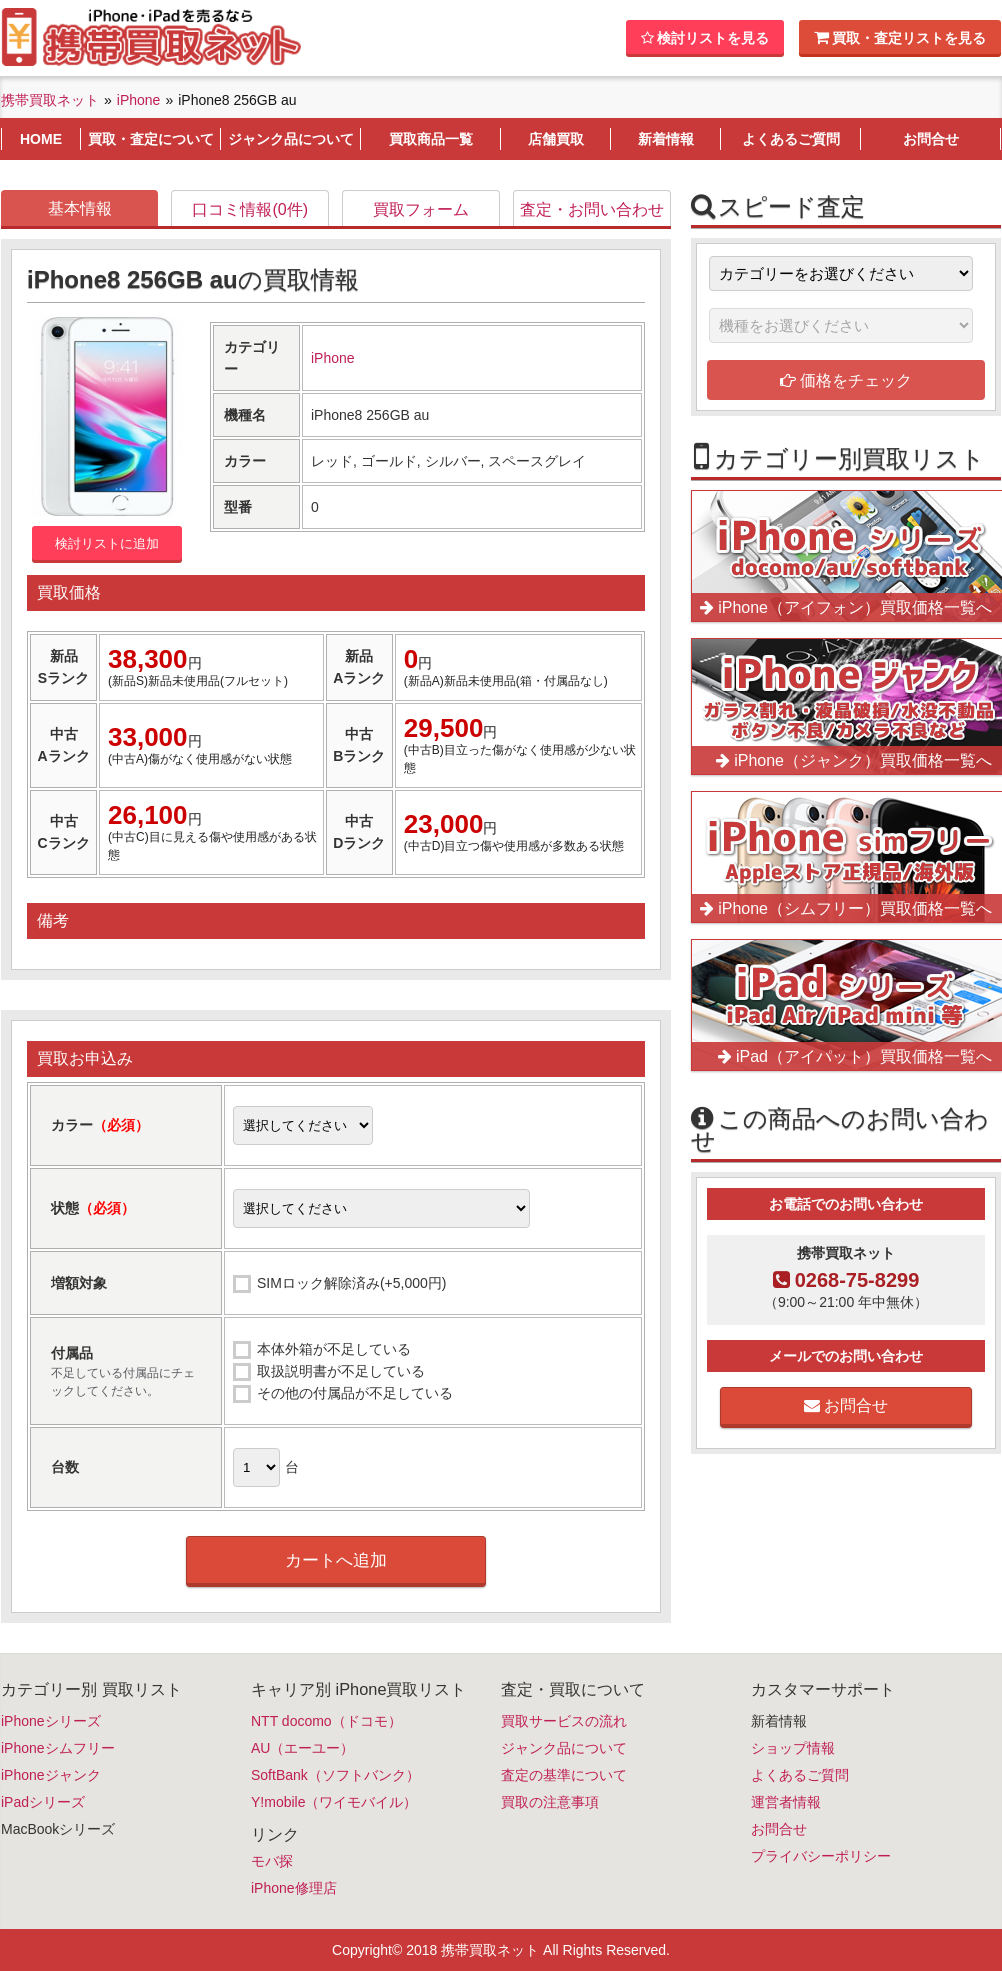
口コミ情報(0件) (250, 209)
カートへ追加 (336, 1560)
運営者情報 (786, 1802)
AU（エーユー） (302, 1748)
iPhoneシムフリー (58, 1748)
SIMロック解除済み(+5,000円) (351, 1283)
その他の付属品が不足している (355, 1393)
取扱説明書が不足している (341, 1371)
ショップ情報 (793, 1748)
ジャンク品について (564, 1748)
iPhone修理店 (294, 1888)
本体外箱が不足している (334, 1349)
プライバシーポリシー (821, 1856)
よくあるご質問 (800, 1775)
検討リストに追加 (107, 543)
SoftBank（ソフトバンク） (335, 1775)
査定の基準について (564, 1775)
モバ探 (272, 1861)
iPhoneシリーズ (51, 1721)
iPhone (333, 358)
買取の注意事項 (550, 1802)
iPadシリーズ (43, 1802)
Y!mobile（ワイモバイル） (334, 1802)
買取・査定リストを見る (900, 37)
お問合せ (846, 1405)
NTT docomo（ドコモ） (326, 1721)
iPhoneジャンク (51, 1775)
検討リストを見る (705, 38)
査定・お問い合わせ (592, 209)
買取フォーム (421, 209)
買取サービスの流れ (564, 1721)
